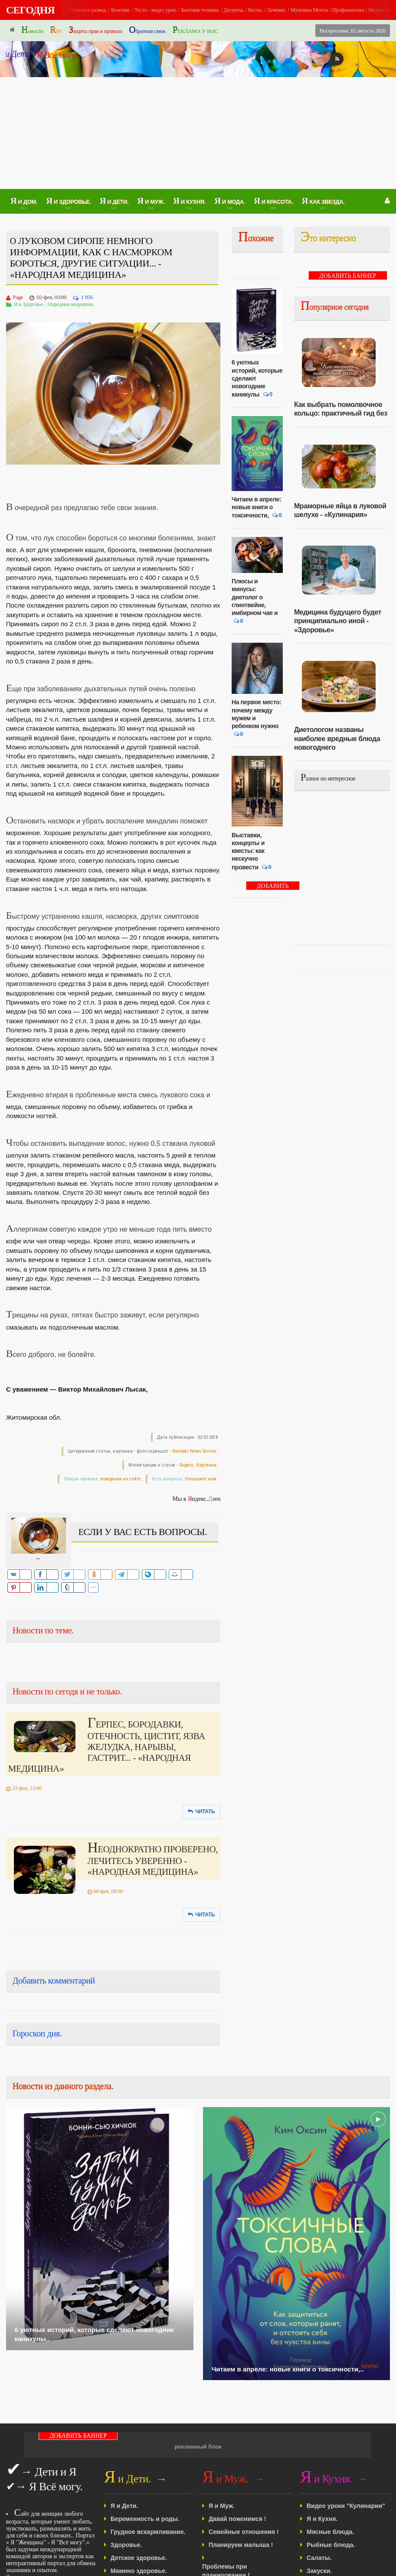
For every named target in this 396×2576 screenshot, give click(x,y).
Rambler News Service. (195, 1451)
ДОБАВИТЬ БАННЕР (273, 886)
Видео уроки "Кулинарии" (346, 2505)
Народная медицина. (71, 304)
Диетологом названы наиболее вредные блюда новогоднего (337, 738)
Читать (201, 1811)
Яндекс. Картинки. (198, 1465)
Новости (32, 30)
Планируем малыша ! (241, 2544)
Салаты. (319, 2557)
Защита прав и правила (95, 30)
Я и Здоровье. (28, 304)
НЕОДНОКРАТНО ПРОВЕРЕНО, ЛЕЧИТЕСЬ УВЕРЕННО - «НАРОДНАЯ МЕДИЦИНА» (153, 1860)
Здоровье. (126, 2544)
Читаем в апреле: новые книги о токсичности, (256, 507)
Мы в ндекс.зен (197, 1499)
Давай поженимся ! (237, 2518)
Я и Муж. (222, 2505)
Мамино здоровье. (139, 2570)
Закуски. (319, 2570)
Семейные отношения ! (244, 2531)
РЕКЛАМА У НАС (195, 30)
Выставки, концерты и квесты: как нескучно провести (248, 851)
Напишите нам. (201, 1479)
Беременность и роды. (145, 2518)
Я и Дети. (124, 2505)
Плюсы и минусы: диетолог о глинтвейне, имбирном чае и (255, 597)
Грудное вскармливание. (148, 2531)
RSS (56, 30)
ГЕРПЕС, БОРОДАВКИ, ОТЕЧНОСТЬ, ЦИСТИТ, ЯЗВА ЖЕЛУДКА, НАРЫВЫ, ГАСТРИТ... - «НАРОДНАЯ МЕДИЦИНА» (106, 1746)
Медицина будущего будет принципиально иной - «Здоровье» (337, 620)
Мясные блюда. (330, 2531)
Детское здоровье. (139, 2557)
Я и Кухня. (322, 2518)
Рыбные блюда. (331, 2544)
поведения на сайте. (120, 1479)
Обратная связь (147, 30)
